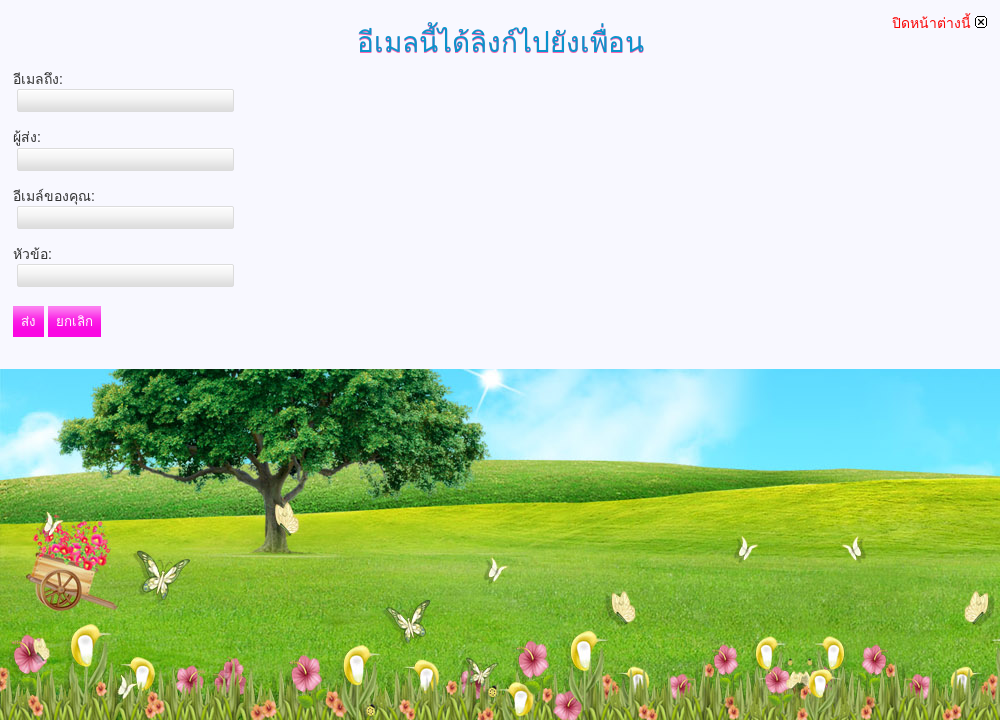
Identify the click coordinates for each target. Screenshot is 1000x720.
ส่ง (28, 321)
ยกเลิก (74, 321)
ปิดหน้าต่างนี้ (939, 23)
